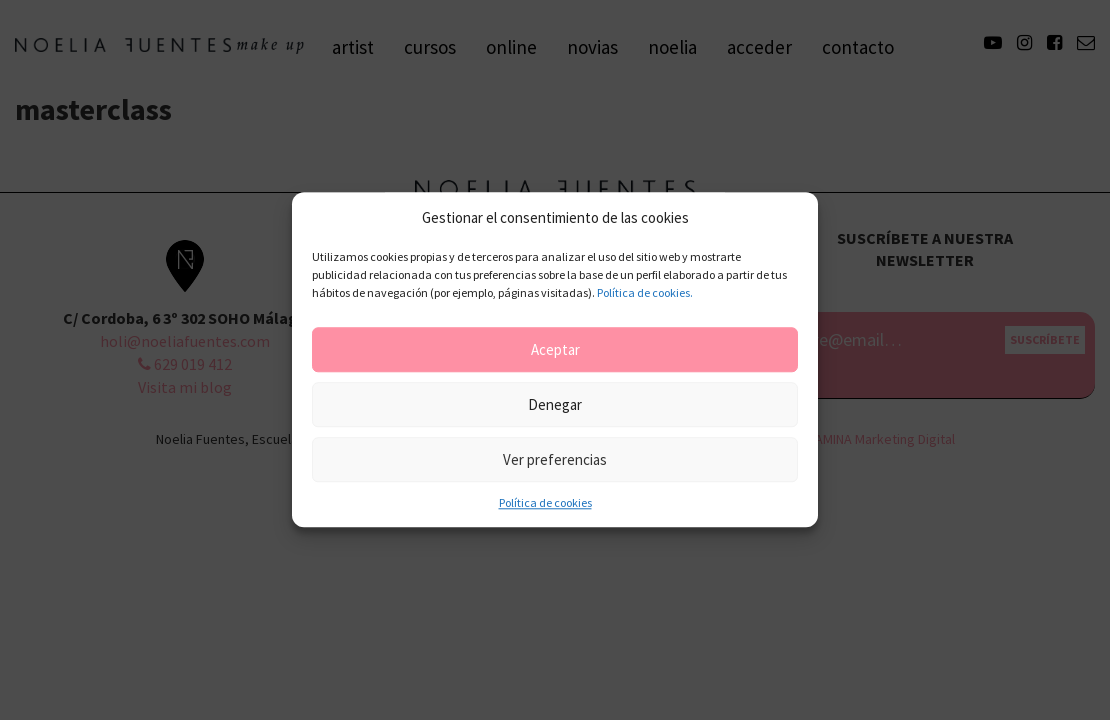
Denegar (555, 404)
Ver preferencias (555, 459)
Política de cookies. (645, 293)
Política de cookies (545, 503)
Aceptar (555, 349)
